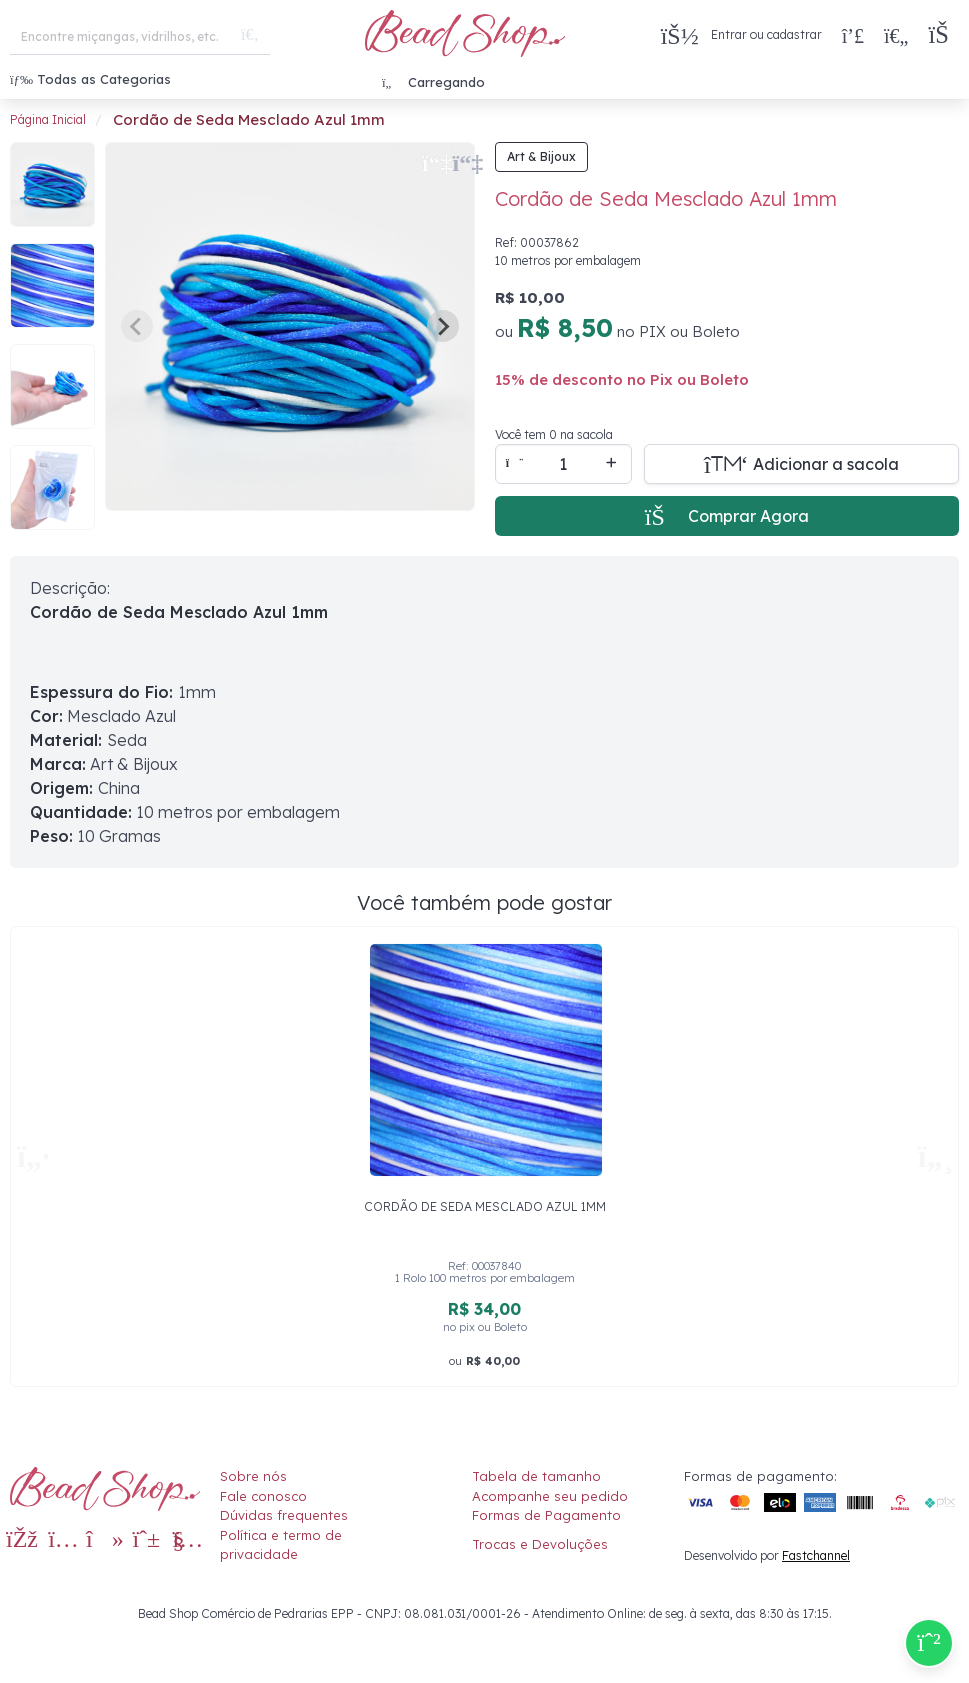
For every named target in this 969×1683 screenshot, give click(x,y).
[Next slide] (443, 326)
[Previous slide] (137, 326)
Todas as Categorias (90, 79)
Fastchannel (816, 1555)
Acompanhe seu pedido (550, 1496)
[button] (943, 35)
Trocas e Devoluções (540, 1544)
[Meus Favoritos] (896, 35)
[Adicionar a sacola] (802, 464)
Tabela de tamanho (536, 1476)
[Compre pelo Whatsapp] (929, 1643)
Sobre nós (253, 1476)
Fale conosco (263, 1496)
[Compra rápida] (853, 35)
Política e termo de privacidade (281, 1545)
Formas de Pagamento (546, 1515)
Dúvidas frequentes (284, 1515)
